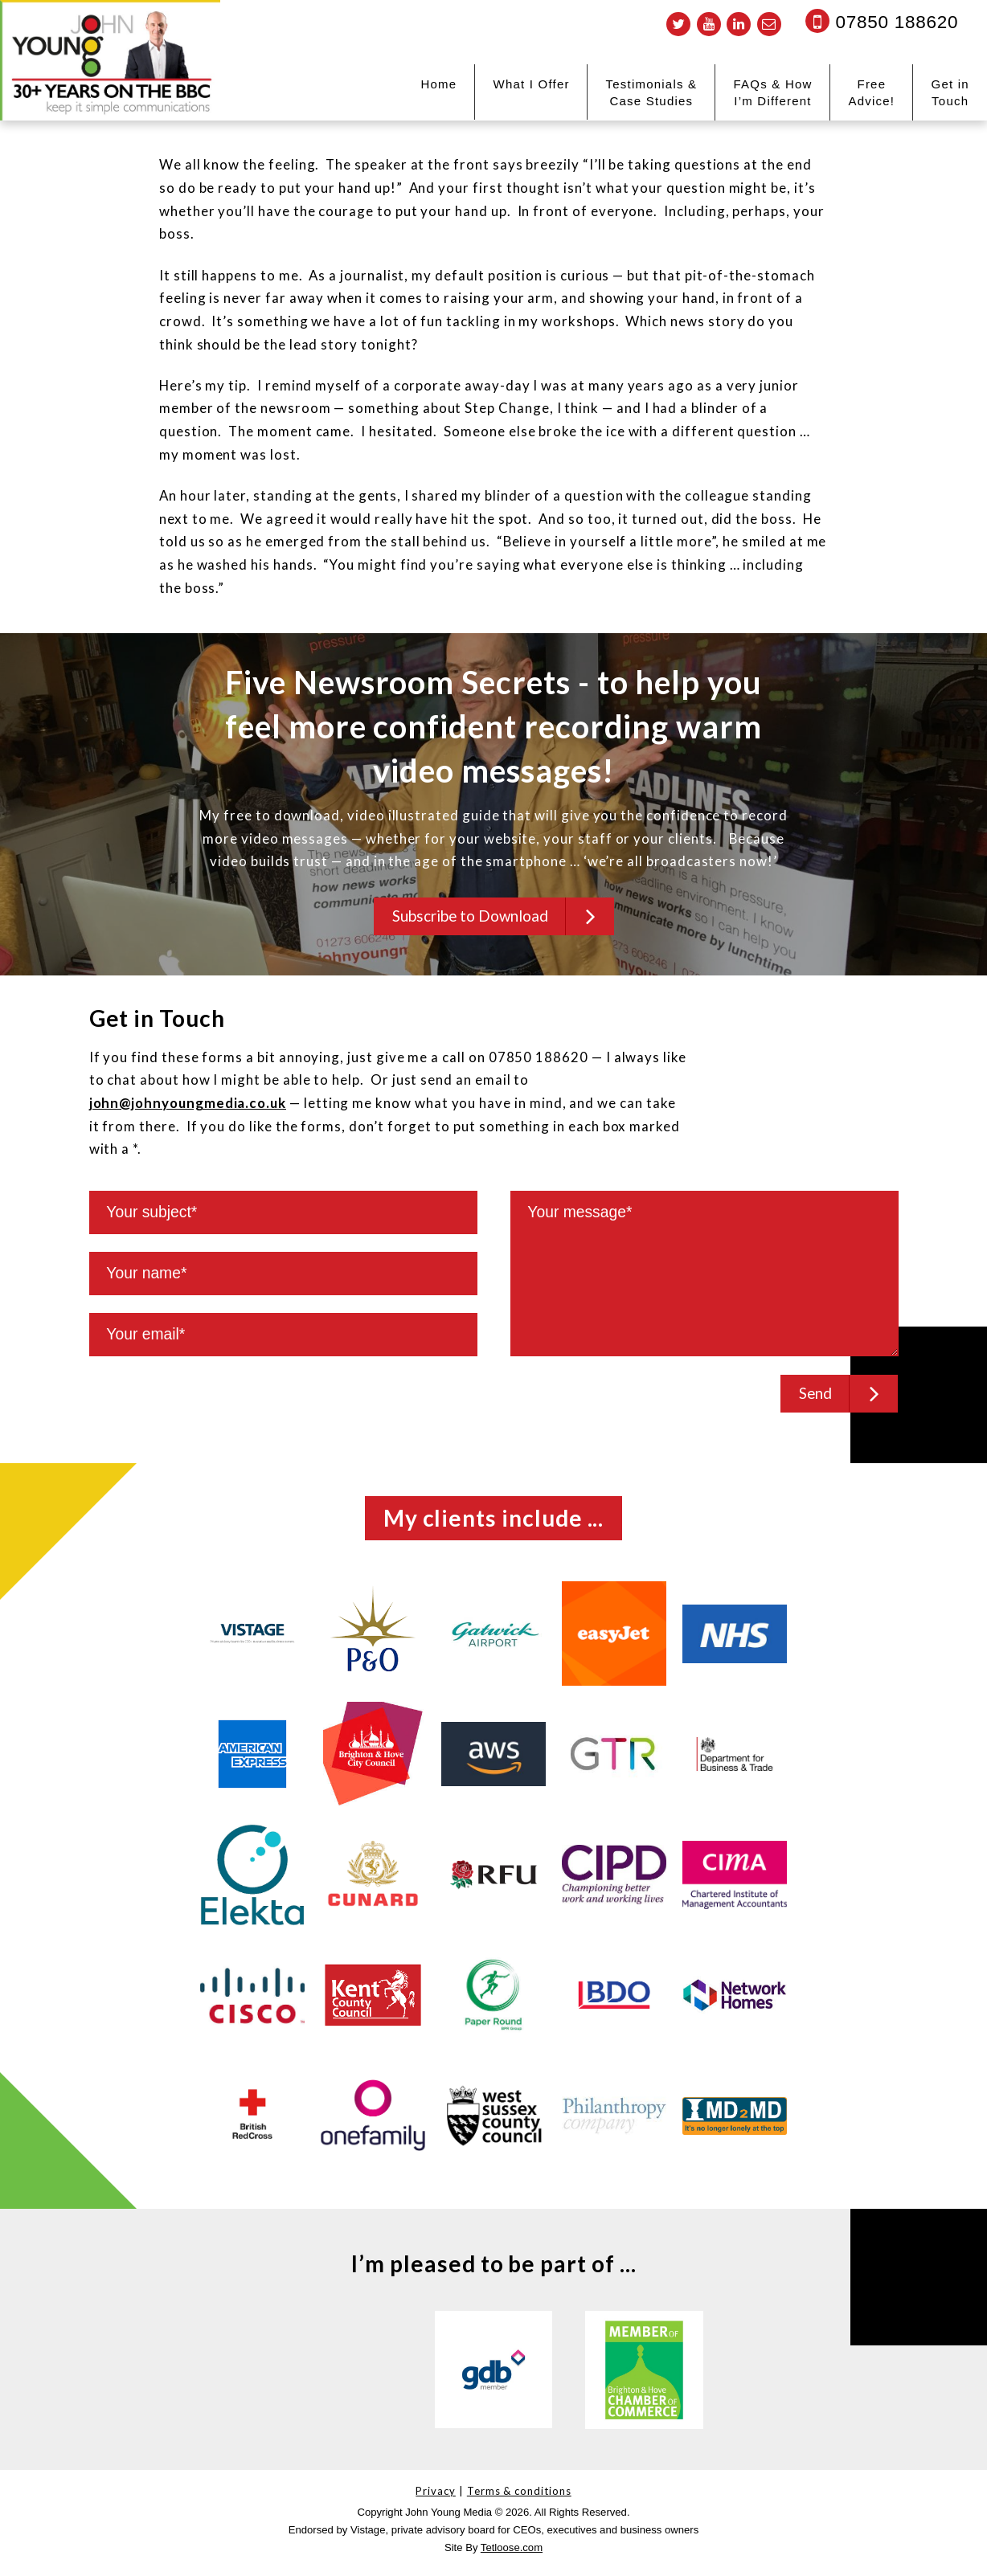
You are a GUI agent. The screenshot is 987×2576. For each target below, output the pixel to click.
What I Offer (531, 84)
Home (439, 84)
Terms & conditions (519, 2497)
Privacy (436, 2497)
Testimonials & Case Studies (652, 92)
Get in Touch (950, 92)
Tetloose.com (512, 2554)
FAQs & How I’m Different (772, 92)
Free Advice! (871, 92)
